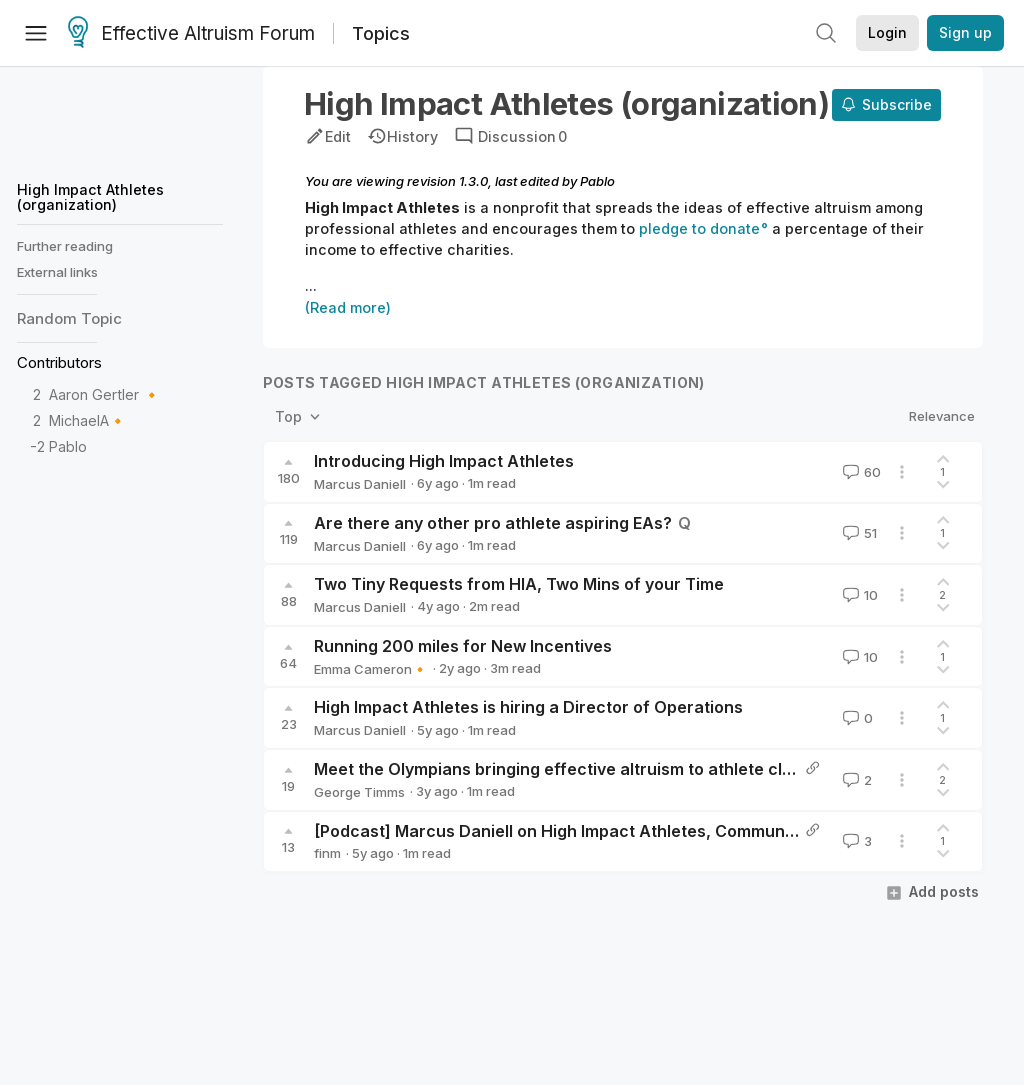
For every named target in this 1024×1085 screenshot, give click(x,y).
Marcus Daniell (360, 484)
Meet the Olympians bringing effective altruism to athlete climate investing (608, 769)
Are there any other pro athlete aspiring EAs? (493, 523)
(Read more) (348, 307)
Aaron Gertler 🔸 (105, 394)
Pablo (68, 446)
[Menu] (36, 33)
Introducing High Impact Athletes (444, 461)
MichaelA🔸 (88, 420)
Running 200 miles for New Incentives (463, 646)
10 (858, 595)
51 (858, 533)
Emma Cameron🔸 (371, 669)
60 (860, 472)
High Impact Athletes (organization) (90, 196)
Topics (381, 33)
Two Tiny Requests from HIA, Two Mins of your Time (519, 584)
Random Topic (69, 318)
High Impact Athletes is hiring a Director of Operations (528, 707)
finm (327, 853)
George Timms (359, 792)
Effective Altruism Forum (191, 34)
